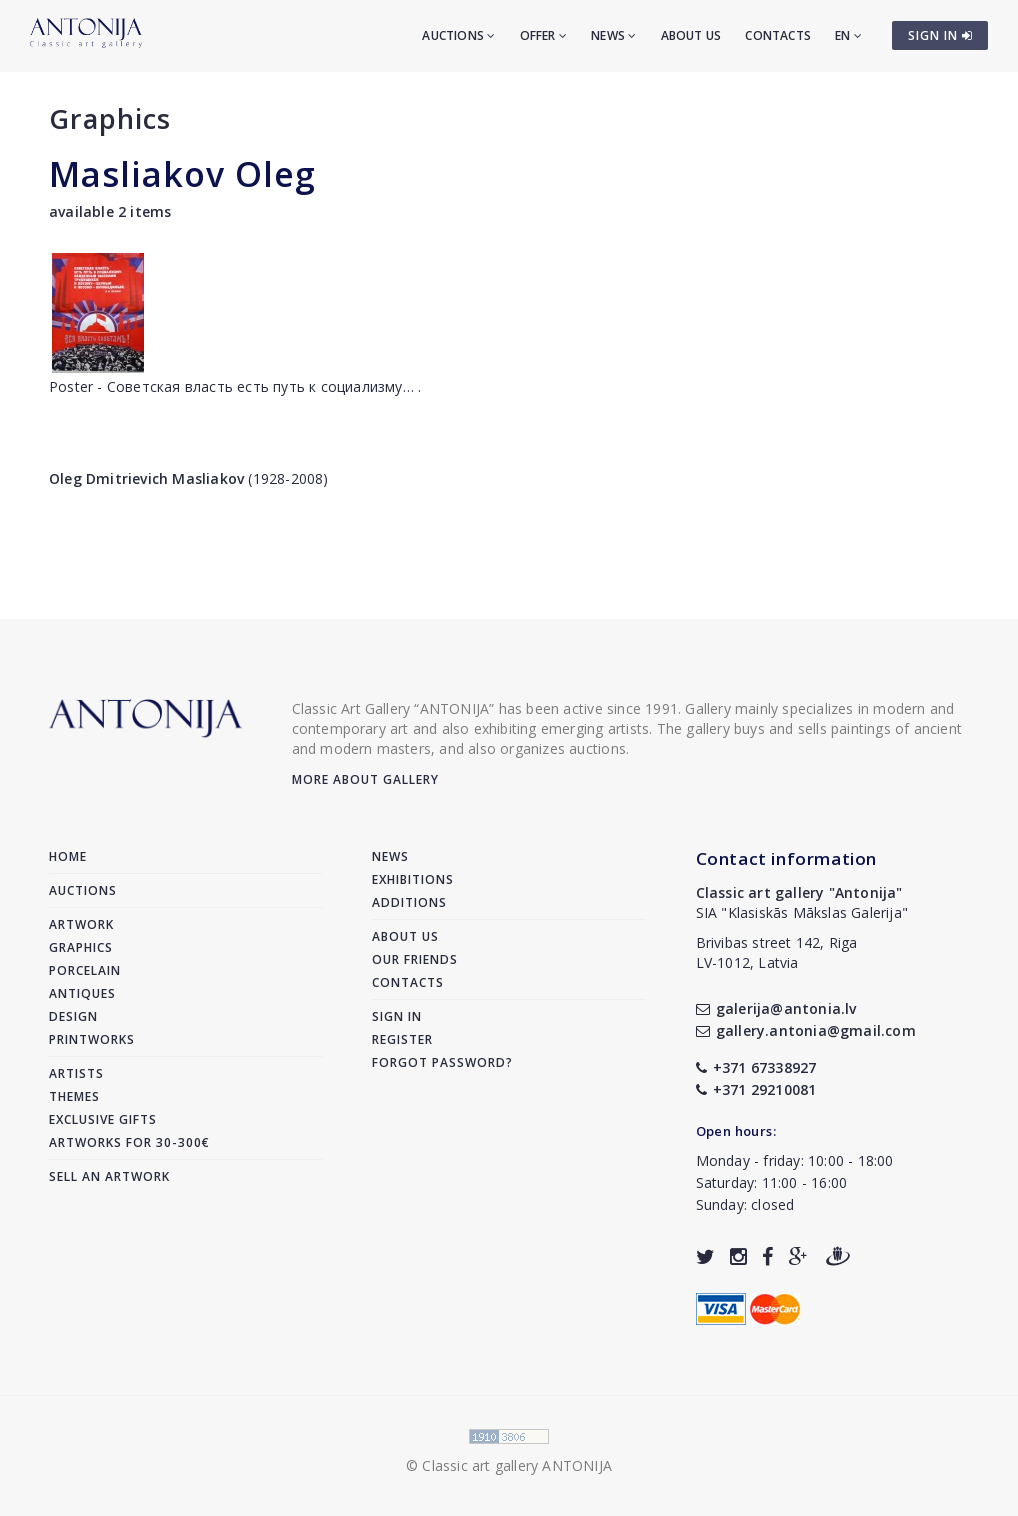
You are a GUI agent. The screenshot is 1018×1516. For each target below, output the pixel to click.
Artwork (81, 924)
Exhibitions (413, 879)
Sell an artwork (109, 1176)
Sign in (397, 1016)
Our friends (415, 959)
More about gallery (365, 779)
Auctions (458, 35)
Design (73, 1016)
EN (848, 35)
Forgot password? (442, 1062)
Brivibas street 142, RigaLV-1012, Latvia (777, 952)
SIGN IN (940, 35)
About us (691, 35)
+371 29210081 (756, 1089)
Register (402, 1039)
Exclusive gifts (103, 1119)
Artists (76, 1073)
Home (68, 856)
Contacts (778, 35)
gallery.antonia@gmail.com (806, 1030)
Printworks (92, 1039)
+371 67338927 (756, 1067)
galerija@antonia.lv (776, 1008)
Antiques (82, 993)
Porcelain (85, 970)
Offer (543, 35)
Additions (409, 902)
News (613, 35)
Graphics (110, 118)
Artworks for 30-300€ (129, 1142)
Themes (74, 1096)
